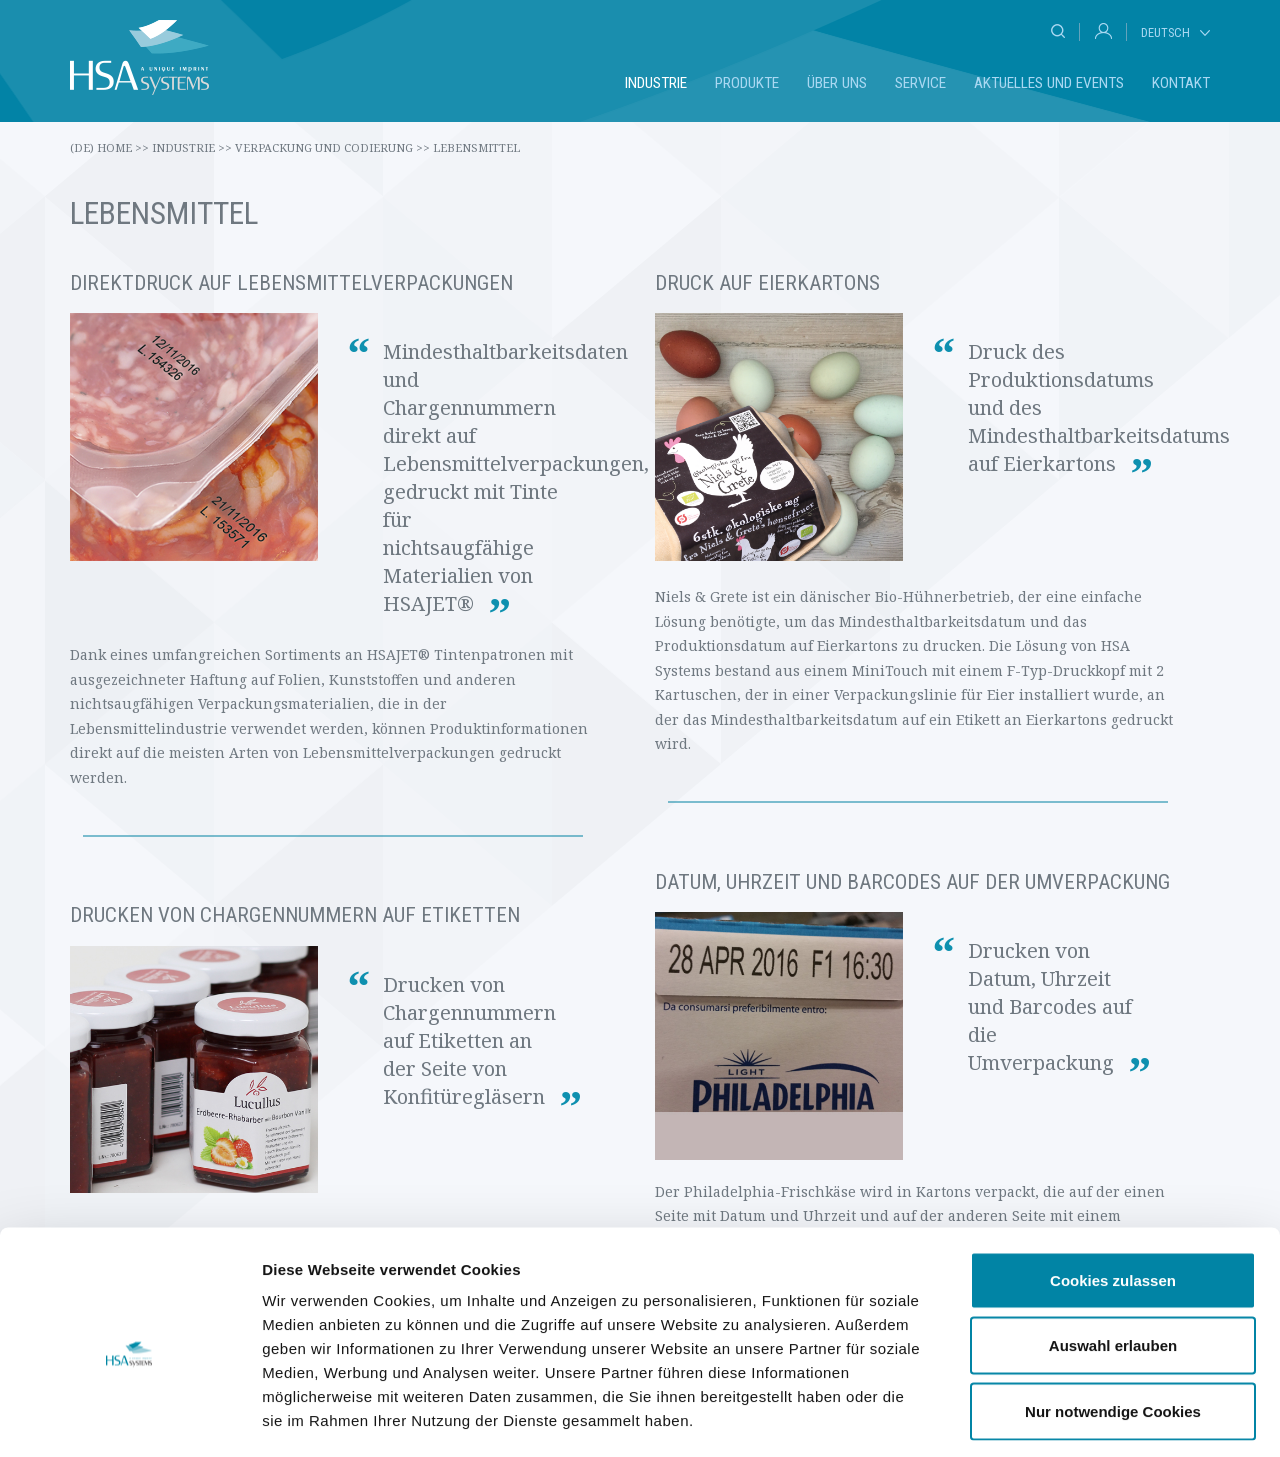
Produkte (747, 83)
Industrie (656, 83)
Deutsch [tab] (1165, 32)
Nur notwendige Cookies (1113, 1325)
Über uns (837, 83)
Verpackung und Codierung (332, 147)
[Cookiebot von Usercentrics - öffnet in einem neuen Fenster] (129, 1418)
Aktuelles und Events (1049, 83)
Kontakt (1181, 83)
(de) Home (109, 147)
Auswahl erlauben (1113, 1260)
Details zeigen (1063, 1417)
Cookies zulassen (1113, 1194)
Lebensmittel (476, 147)
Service (920, 83)
